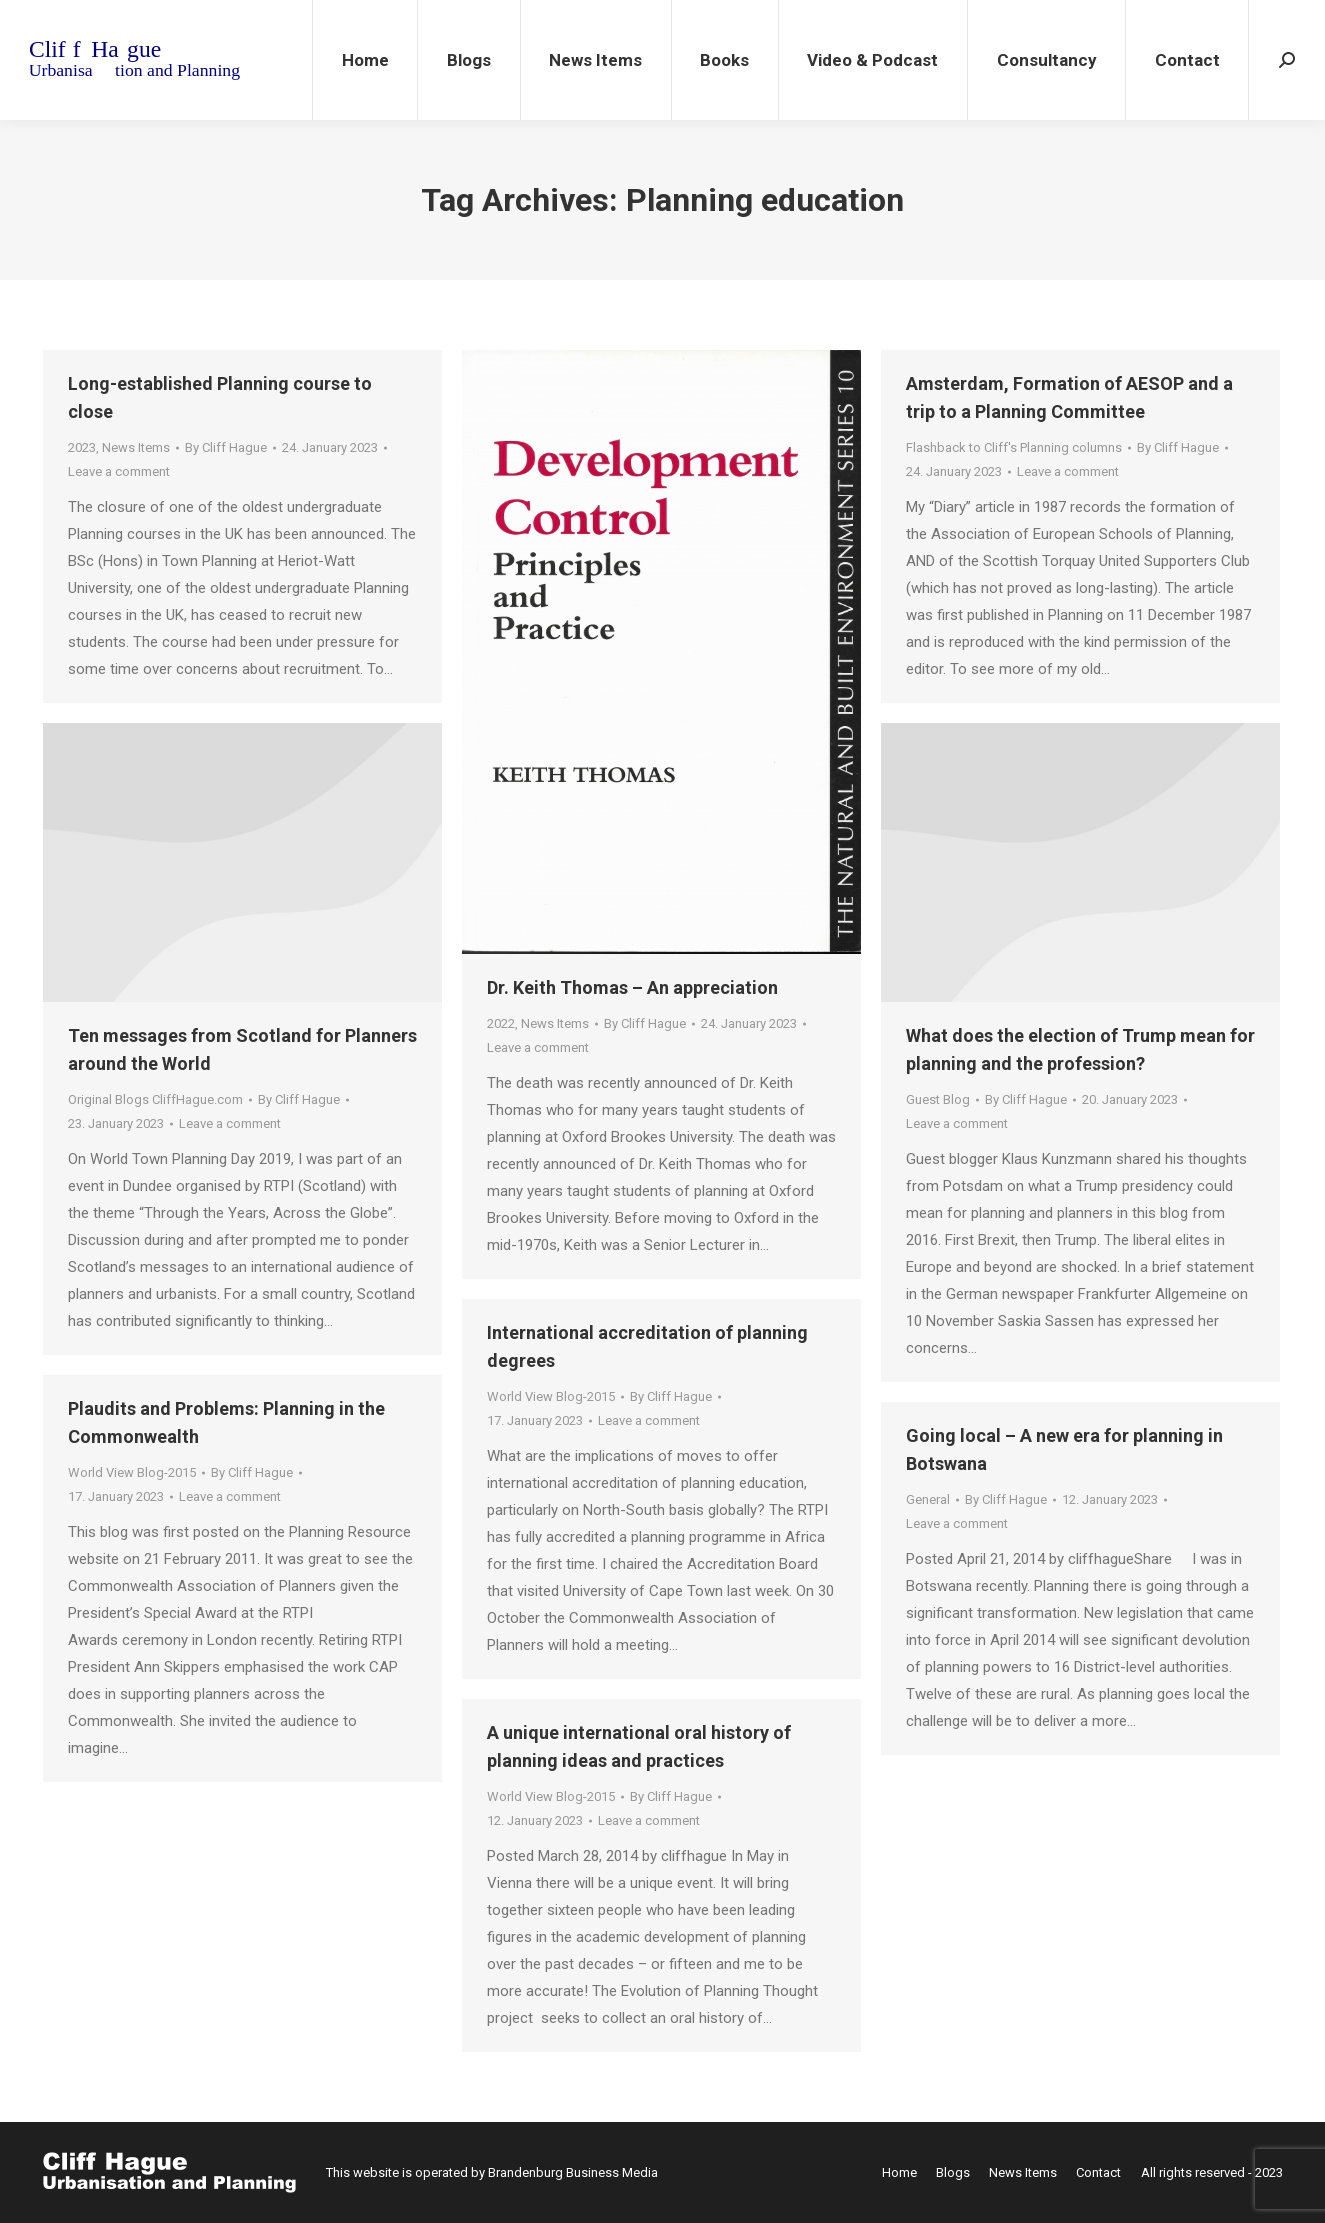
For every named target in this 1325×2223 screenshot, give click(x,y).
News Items (136, 447)
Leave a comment (119, 471)
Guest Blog (938, 1099)
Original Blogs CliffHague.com (155, 1099)
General (928, 1499)
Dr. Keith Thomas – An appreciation (632, 987)
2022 (501, 1023)
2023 (82, 447)
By (226, 447)
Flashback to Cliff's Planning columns (1014, 447)
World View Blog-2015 (551, 1396)
